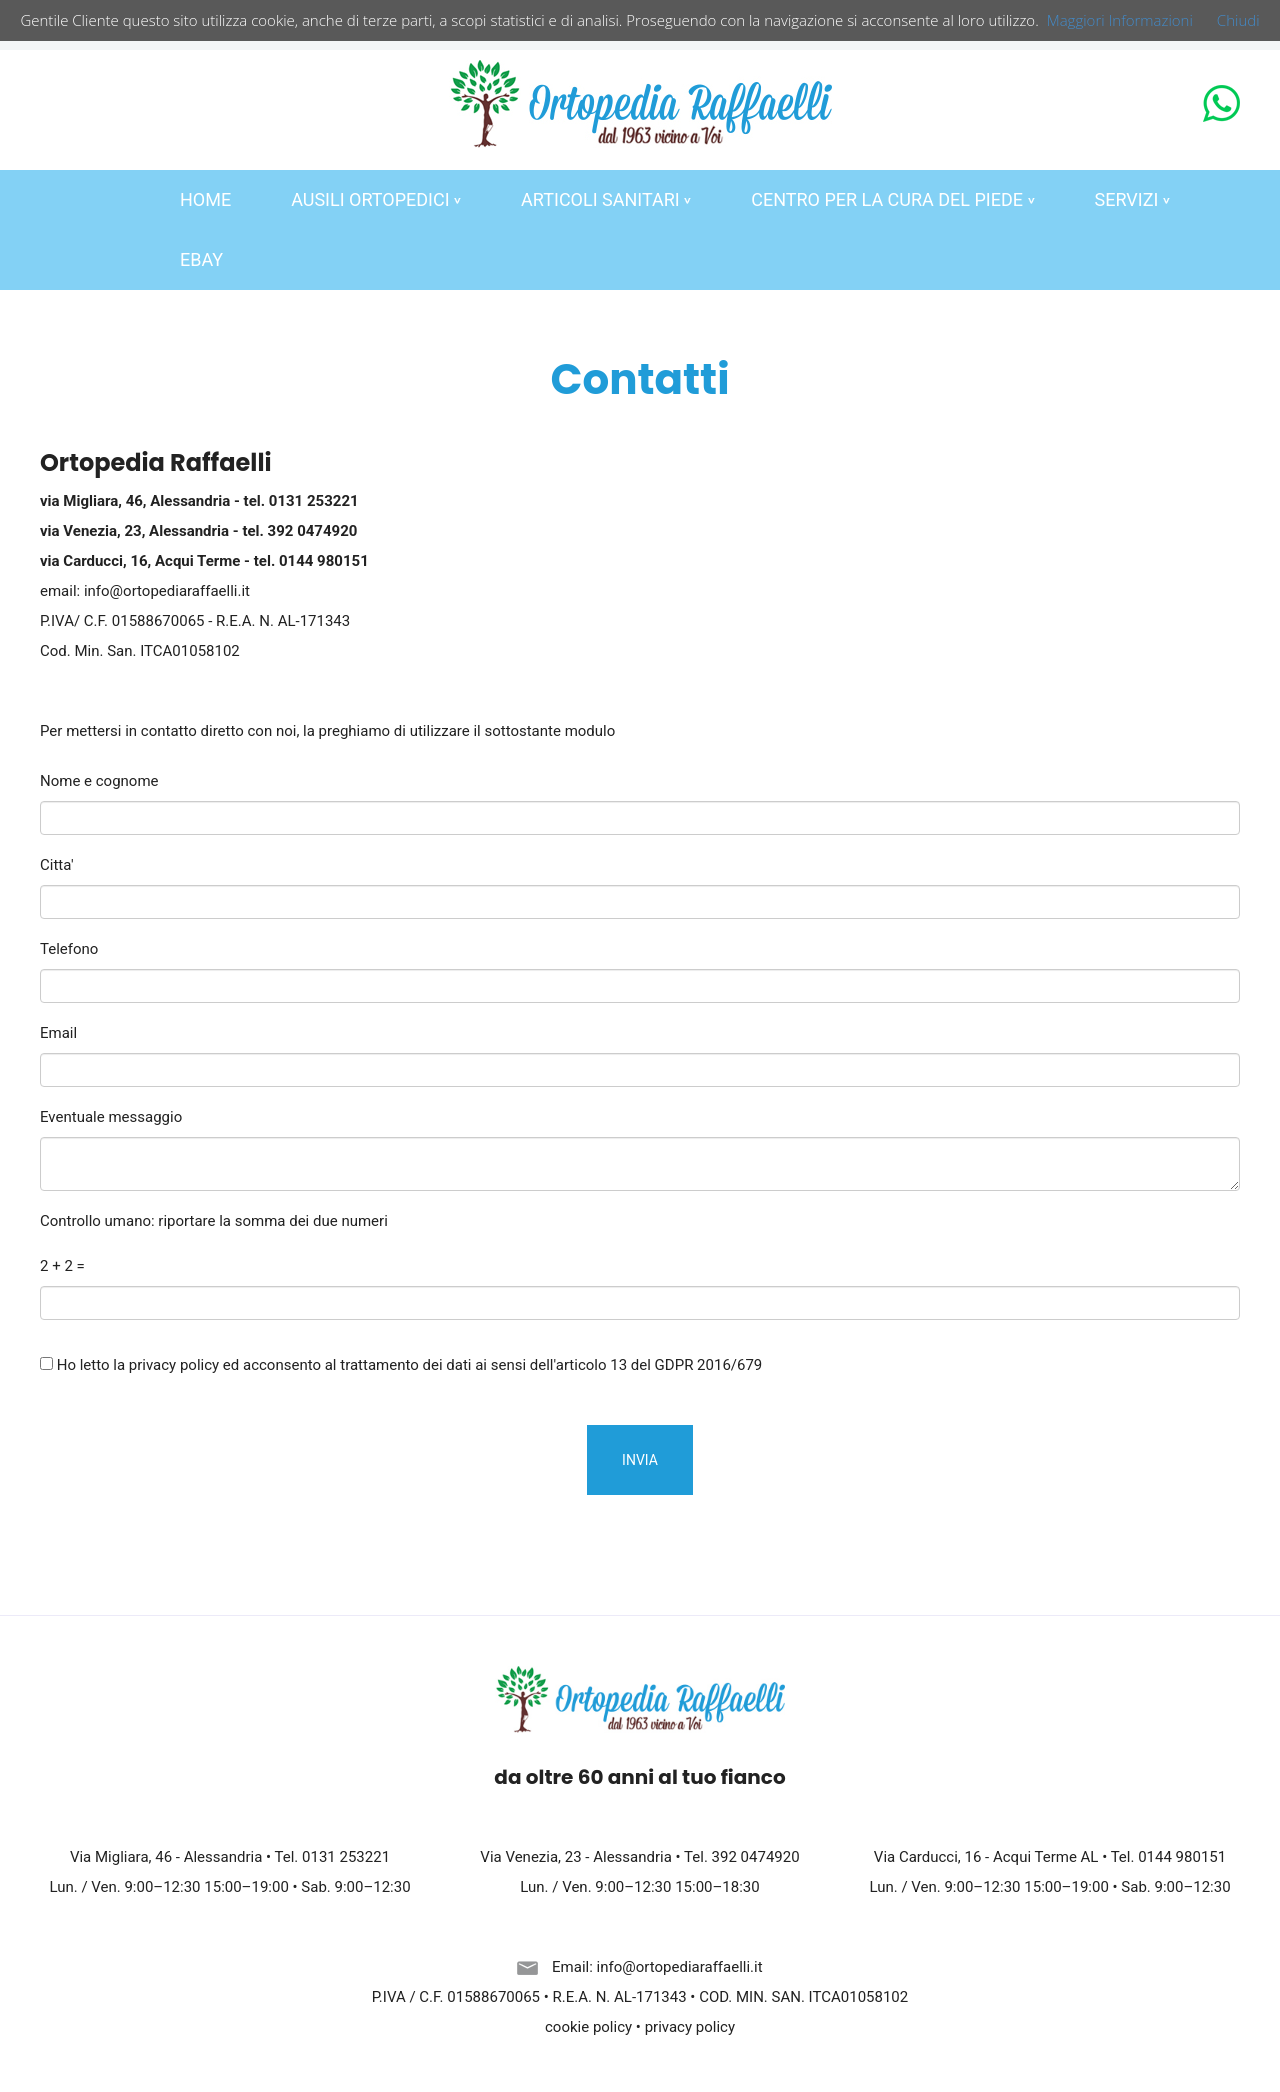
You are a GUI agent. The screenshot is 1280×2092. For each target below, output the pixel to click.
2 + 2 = (62, 1266)
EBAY (201, 259)
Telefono (69, 949)
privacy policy (174, 1365)
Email (58, 1033)
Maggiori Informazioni (1120, 20)
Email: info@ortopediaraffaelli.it (639, 1967)
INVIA (640, 1460)
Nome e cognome (99, 781)
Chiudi (1238, 20)
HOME (205, 199)
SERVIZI (1132, 199)
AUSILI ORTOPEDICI (376, 199)
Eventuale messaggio (111, 1117)
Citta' (57, 865)
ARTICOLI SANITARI (606, 199)
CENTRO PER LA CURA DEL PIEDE (892, 199)
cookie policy (588, 2027)
